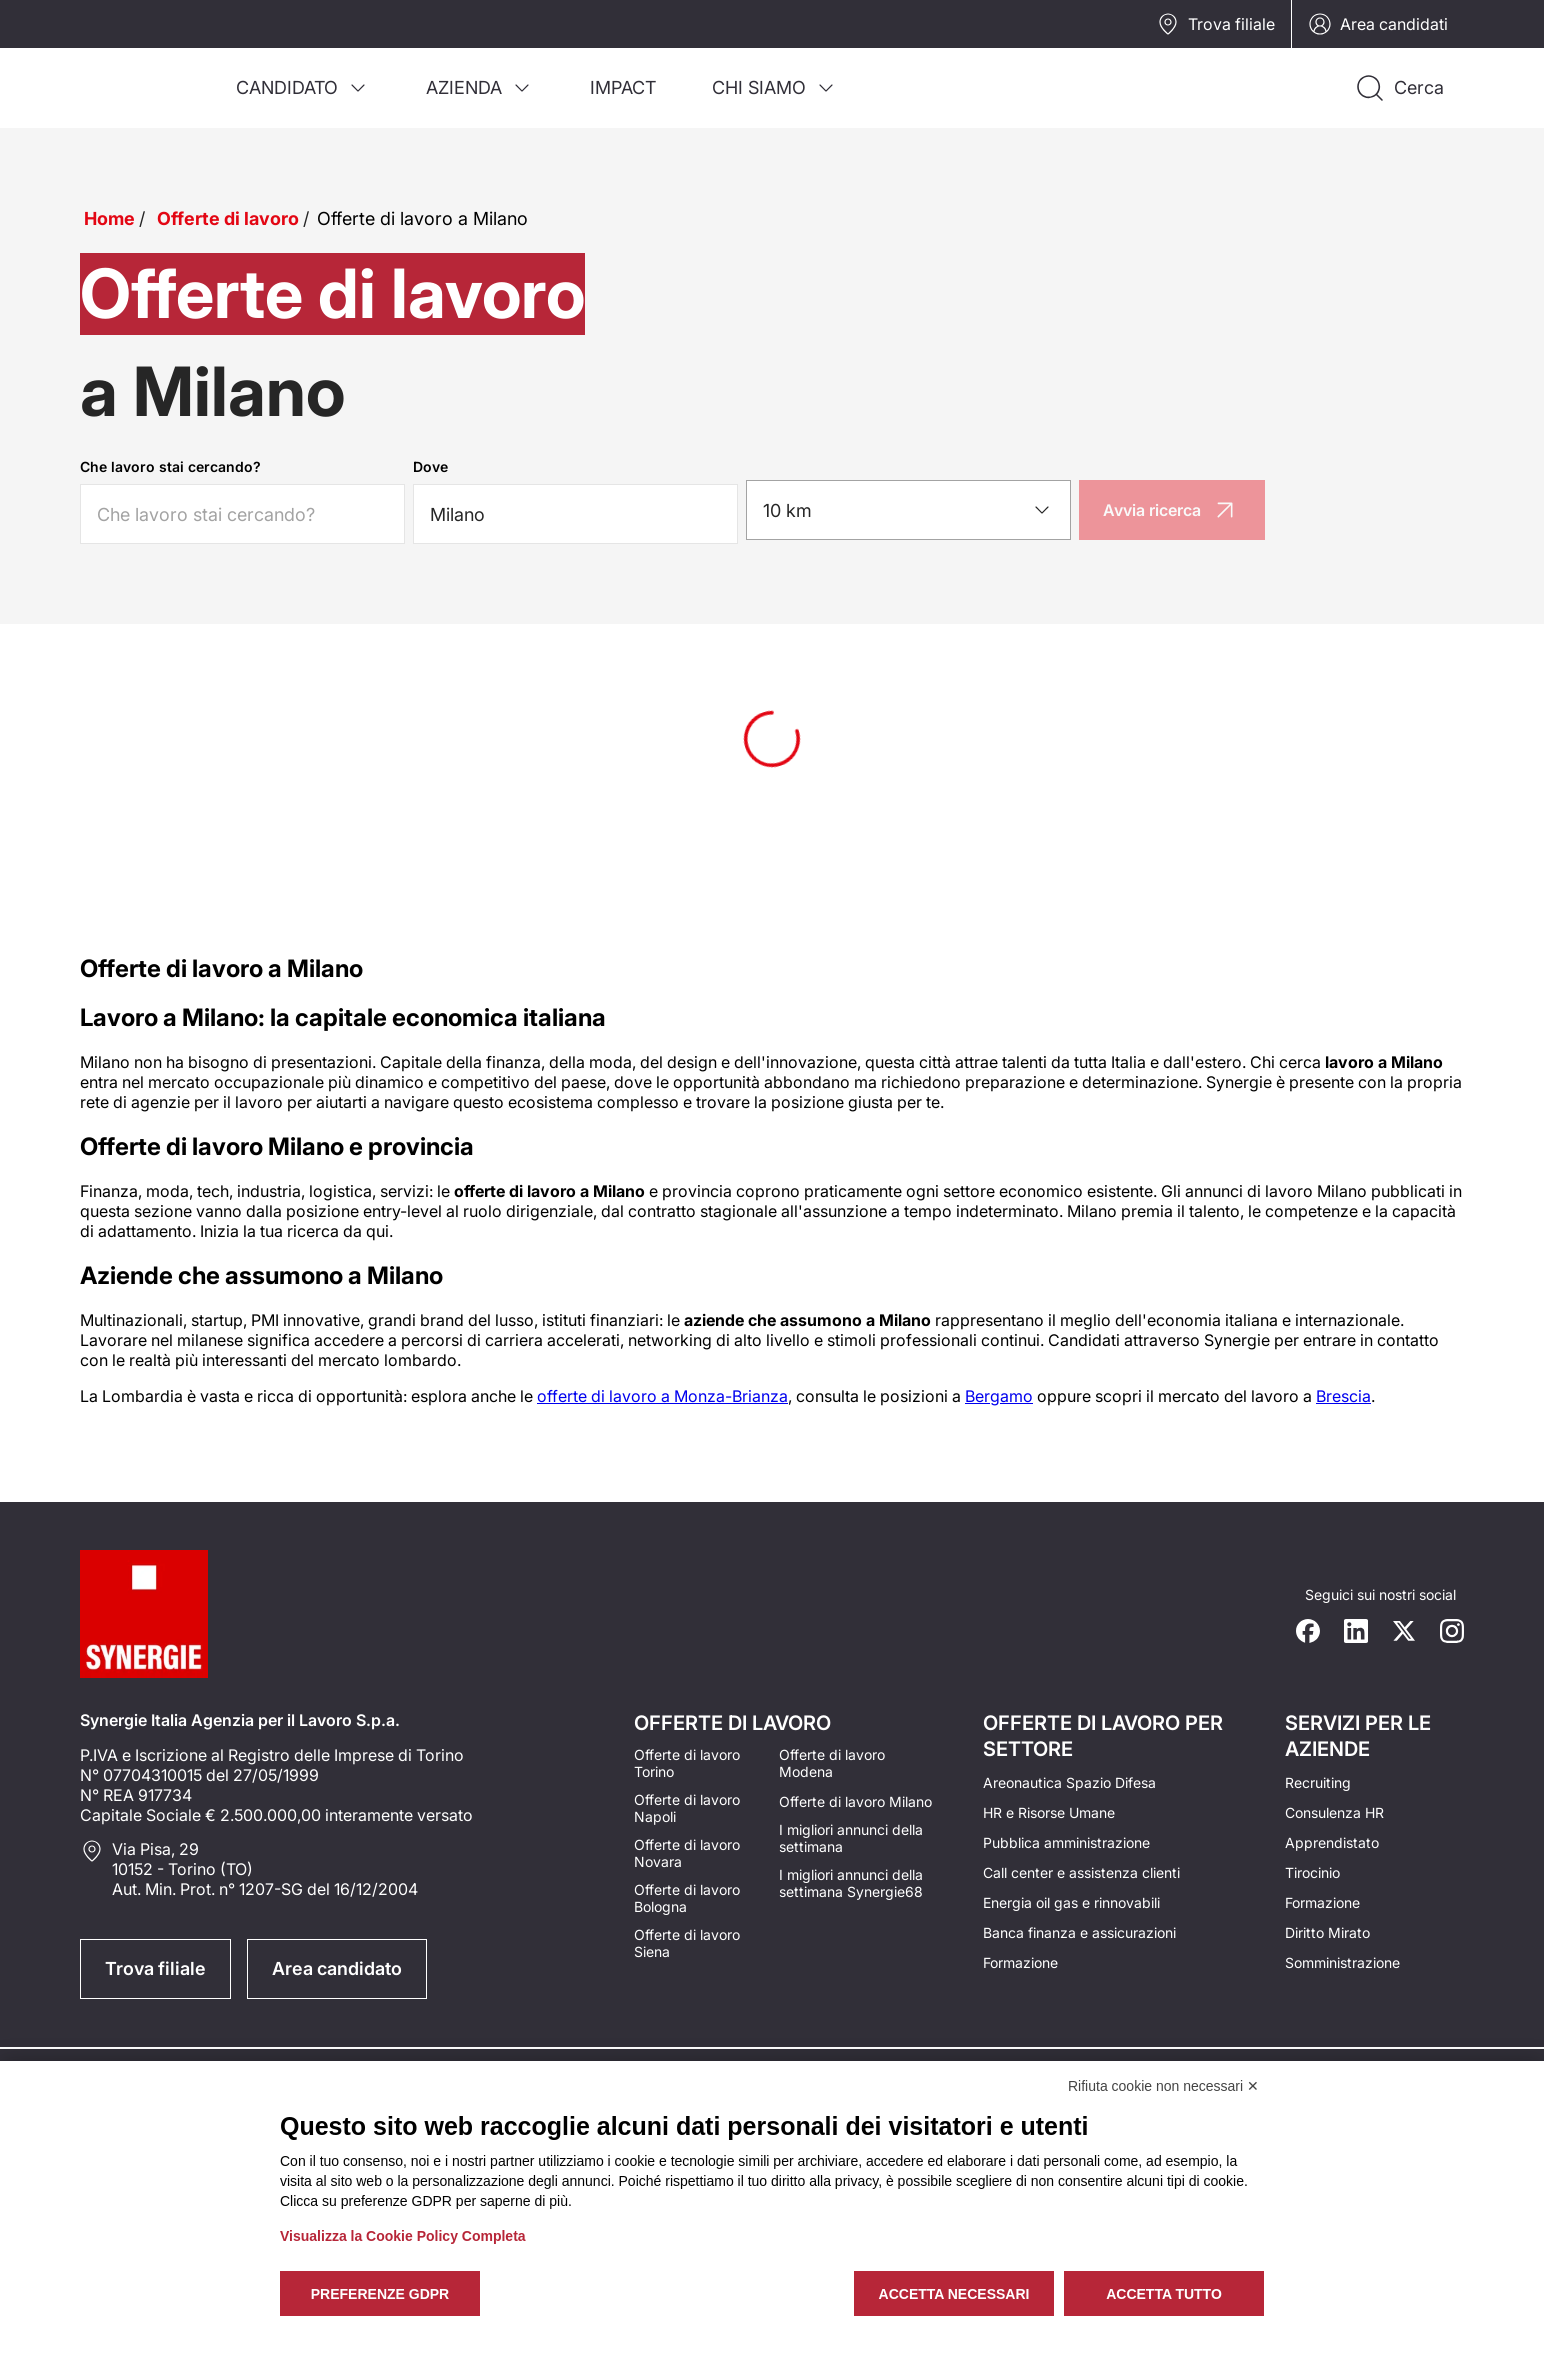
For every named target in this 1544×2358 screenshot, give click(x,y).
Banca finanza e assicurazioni (1079, 1932)
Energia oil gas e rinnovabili (1071, 1902)
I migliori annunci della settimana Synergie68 (851, 1883)
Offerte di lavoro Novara (687, 1853)
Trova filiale (1215, 24)
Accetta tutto (1164, 2294)
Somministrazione (1342, 1962)
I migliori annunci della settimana (851, 1838)
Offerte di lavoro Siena (687, 1943)
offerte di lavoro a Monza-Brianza (662, 1396)
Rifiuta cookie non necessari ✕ (1163, 2086)
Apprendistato (1332, 1842)
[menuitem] (303, 88)
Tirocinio (1312, 1872)
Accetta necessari (954, 2294)
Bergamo (999, 1396)
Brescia (1343, 1396)
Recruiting (1318, 1782)
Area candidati (1378, 24)
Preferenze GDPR (380, 2294)
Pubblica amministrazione (1066, 1842)
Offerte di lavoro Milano (855, 1801)
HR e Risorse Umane (1049, 1812)
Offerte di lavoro (228, 218)
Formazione (1020, 1962)
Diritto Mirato (1327, 1932)
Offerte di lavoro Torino (687, 1763)
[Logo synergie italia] (144, 64)
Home (109, 218)
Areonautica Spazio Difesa (1069, 1782)
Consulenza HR (1334, 1812)
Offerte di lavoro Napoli (687, 1808)
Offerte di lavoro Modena (832, 1763)
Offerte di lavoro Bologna (687, 1898)
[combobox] (908, 510)
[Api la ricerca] (1399, 88)
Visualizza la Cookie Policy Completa (403, 2236)
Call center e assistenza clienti (1081, 1872)
